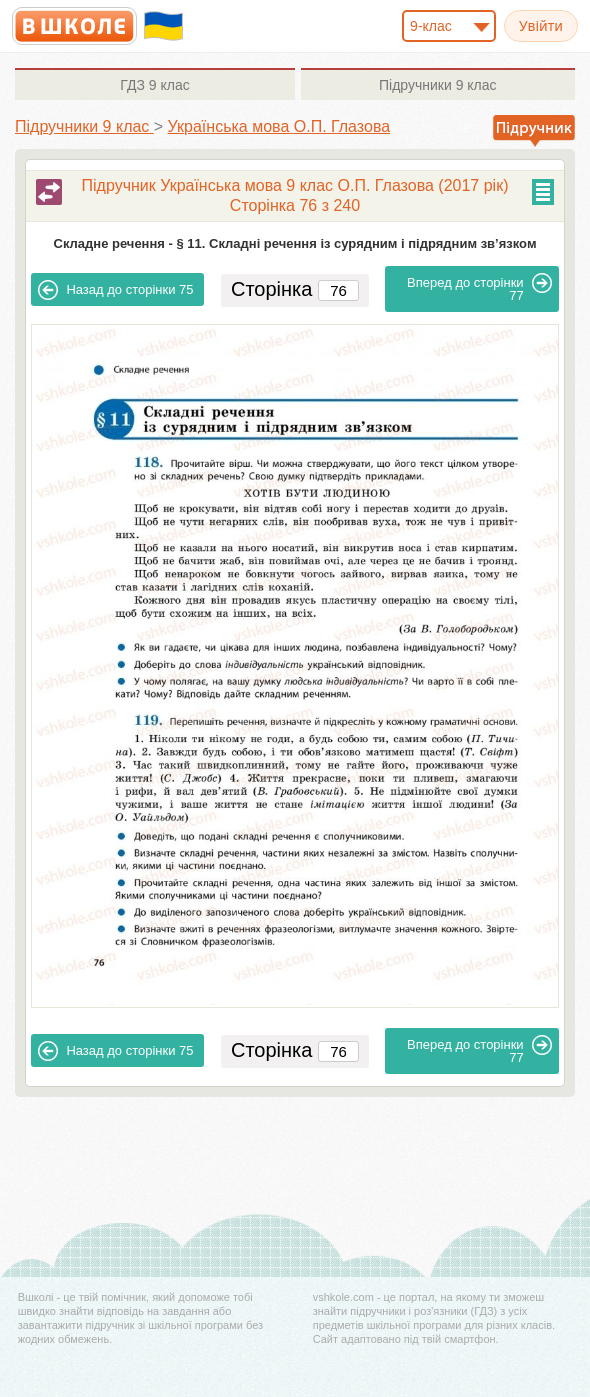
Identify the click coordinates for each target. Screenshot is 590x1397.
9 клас (154, 85)
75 (115, 290)
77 (479, 288)
